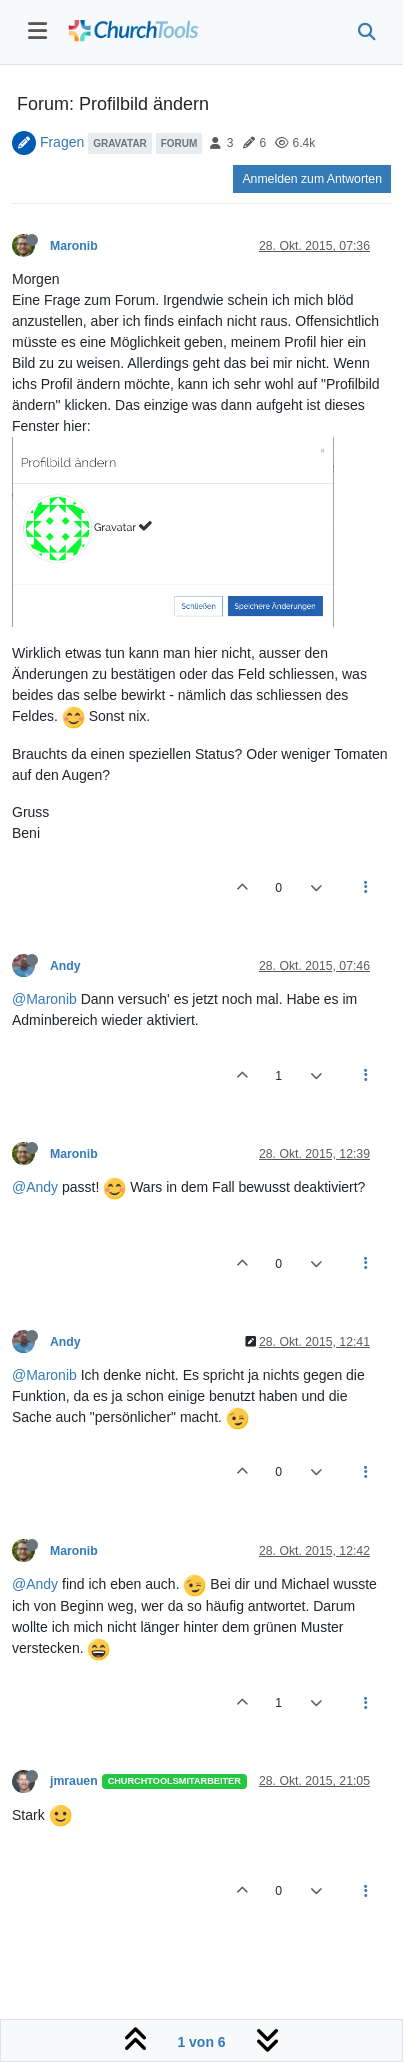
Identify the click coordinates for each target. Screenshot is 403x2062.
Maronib (74, 246)
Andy (65, 966)
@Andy (35, 1187)
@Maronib (44, 999)
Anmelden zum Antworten (312, 179)
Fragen (62, 142)
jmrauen (74, 1781)
